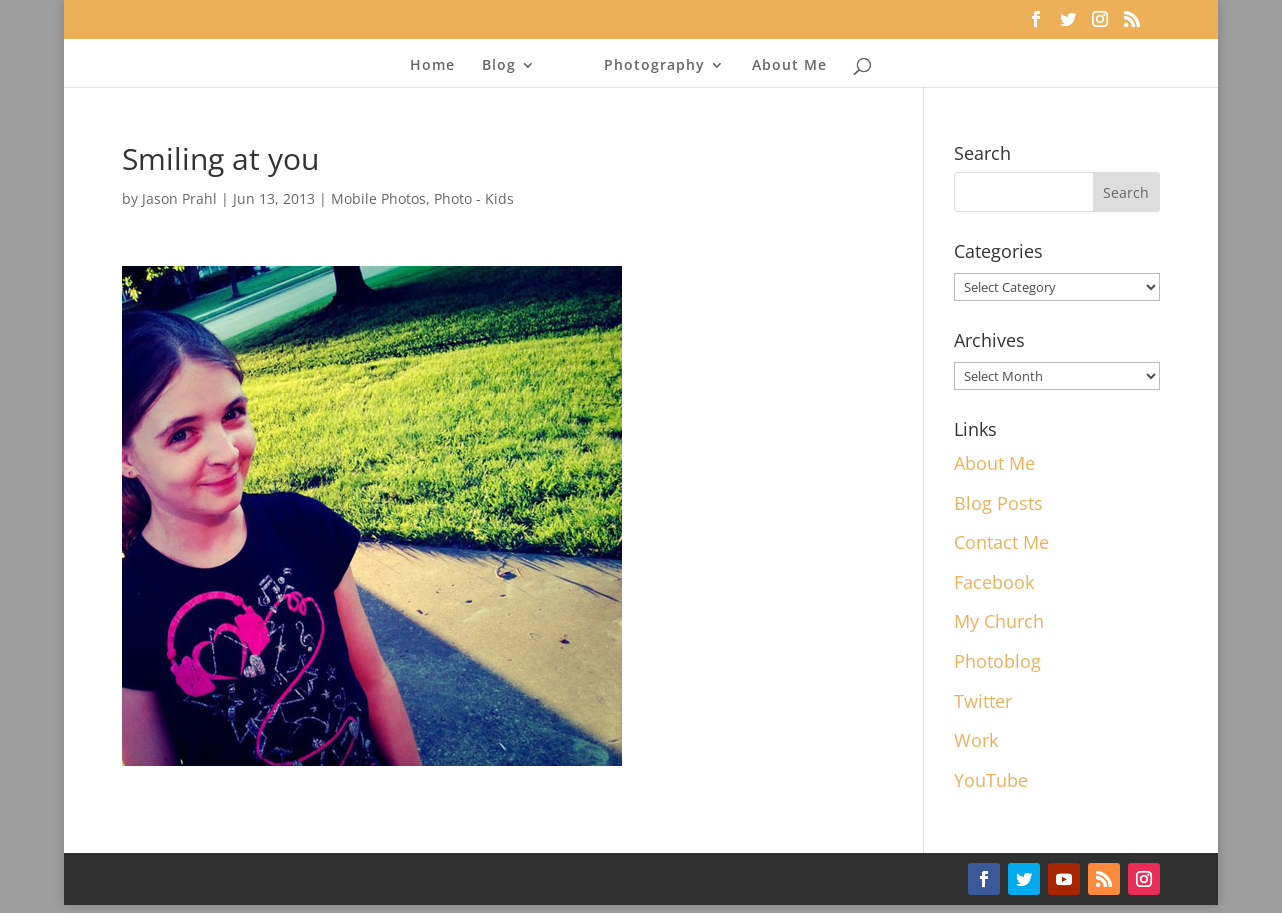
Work (976, 740)
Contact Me (1001, 542)
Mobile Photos (378, 198)
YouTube (991, 780)
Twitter (983, 701)
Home (432, 66)
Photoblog (997, 661)
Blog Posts (998, 503)
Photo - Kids (474, 198)
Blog (499, 66)
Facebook (994, 582)
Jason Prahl (179, 198)
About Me (789, 66)
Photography (654, 66)
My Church (999, 621)
